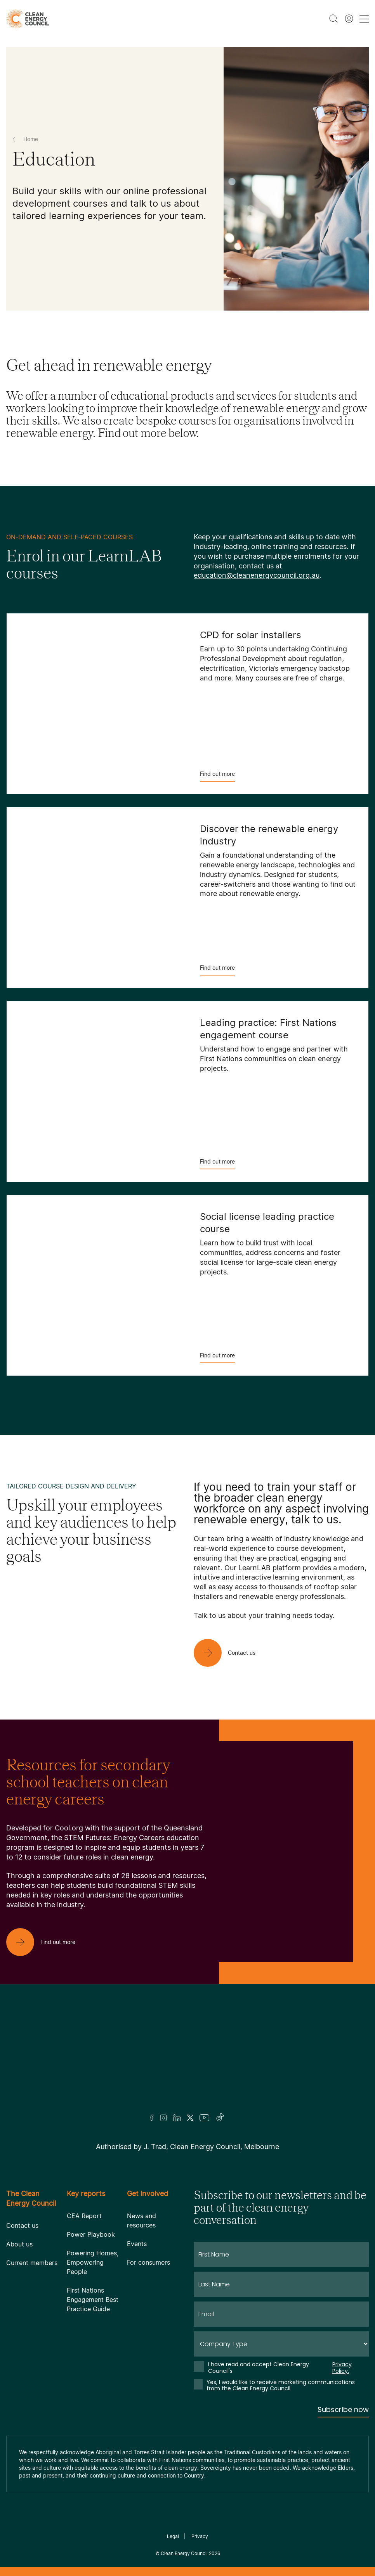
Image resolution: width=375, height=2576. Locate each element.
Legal (173, 2536)
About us (19, 2244)
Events (137, 2244)
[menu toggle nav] (364, 18)
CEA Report (84, 2216)
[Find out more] (47, 1942)
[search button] (333, 18)
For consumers (148, 2262)
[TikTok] (220, 2118)
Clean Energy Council (184, 2553)
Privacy (199, 2536)
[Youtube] (204, 2117)
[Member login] (349, 18)
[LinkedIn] (177, 2118)
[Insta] (163, 2117)
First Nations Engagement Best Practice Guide (92, 2299)
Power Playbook (91, 2234)
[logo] (27, 18)
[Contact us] (231, 1653)
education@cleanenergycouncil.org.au (256, 575)
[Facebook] (152, 2118)
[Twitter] (190, 2118)
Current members (31, 2263)
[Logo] (187, 2058)
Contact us (22, 2225)
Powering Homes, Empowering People (92, 2262)
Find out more (217, 776)
